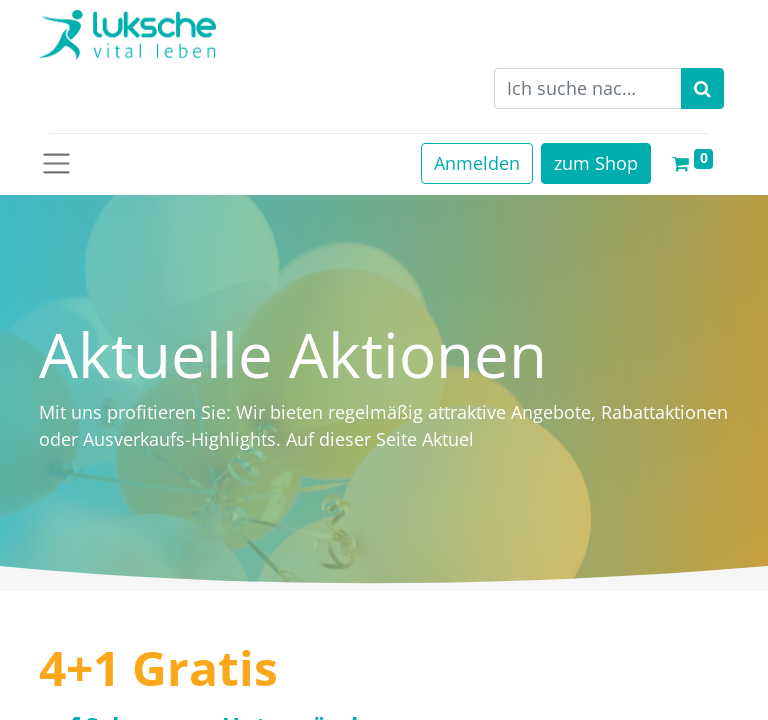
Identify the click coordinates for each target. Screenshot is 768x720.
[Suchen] (702, 88)
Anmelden (477, 163)
